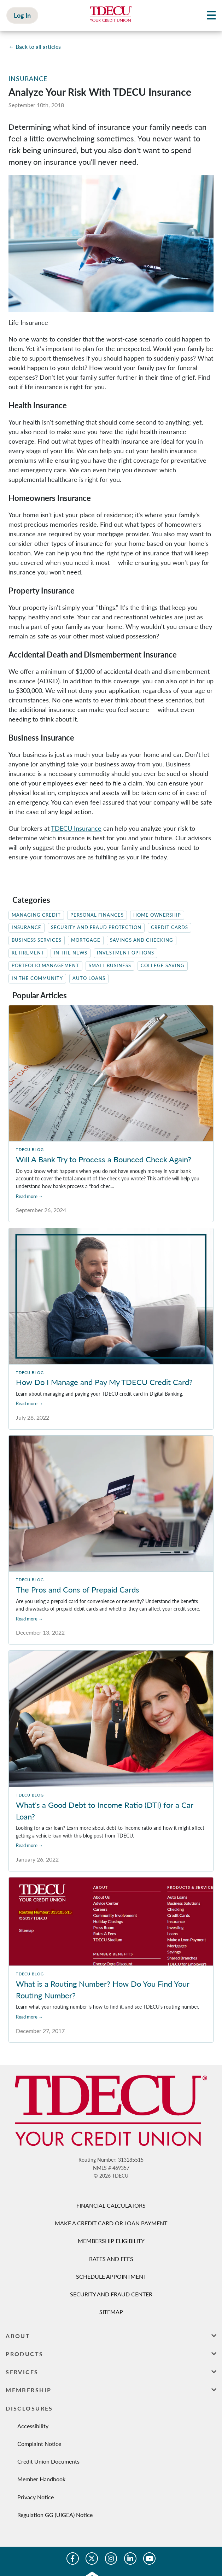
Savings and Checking (141, 940)
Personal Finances (97, 915)
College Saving (163, 965)
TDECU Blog (30, 1149)
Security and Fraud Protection (96, 927)
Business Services (37, 940)
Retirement (28, 953)
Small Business (110, 965)
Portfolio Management (45, 965)
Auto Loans (88, 978)
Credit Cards (169, 927)
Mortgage (85, 940)
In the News (70, 953)
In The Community (37, 978)
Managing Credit (36, 915)
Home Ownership (157, 915)
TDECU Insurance (76, 828)
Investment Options (125, 953)
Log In (22, 15)
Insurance (27, 78)
